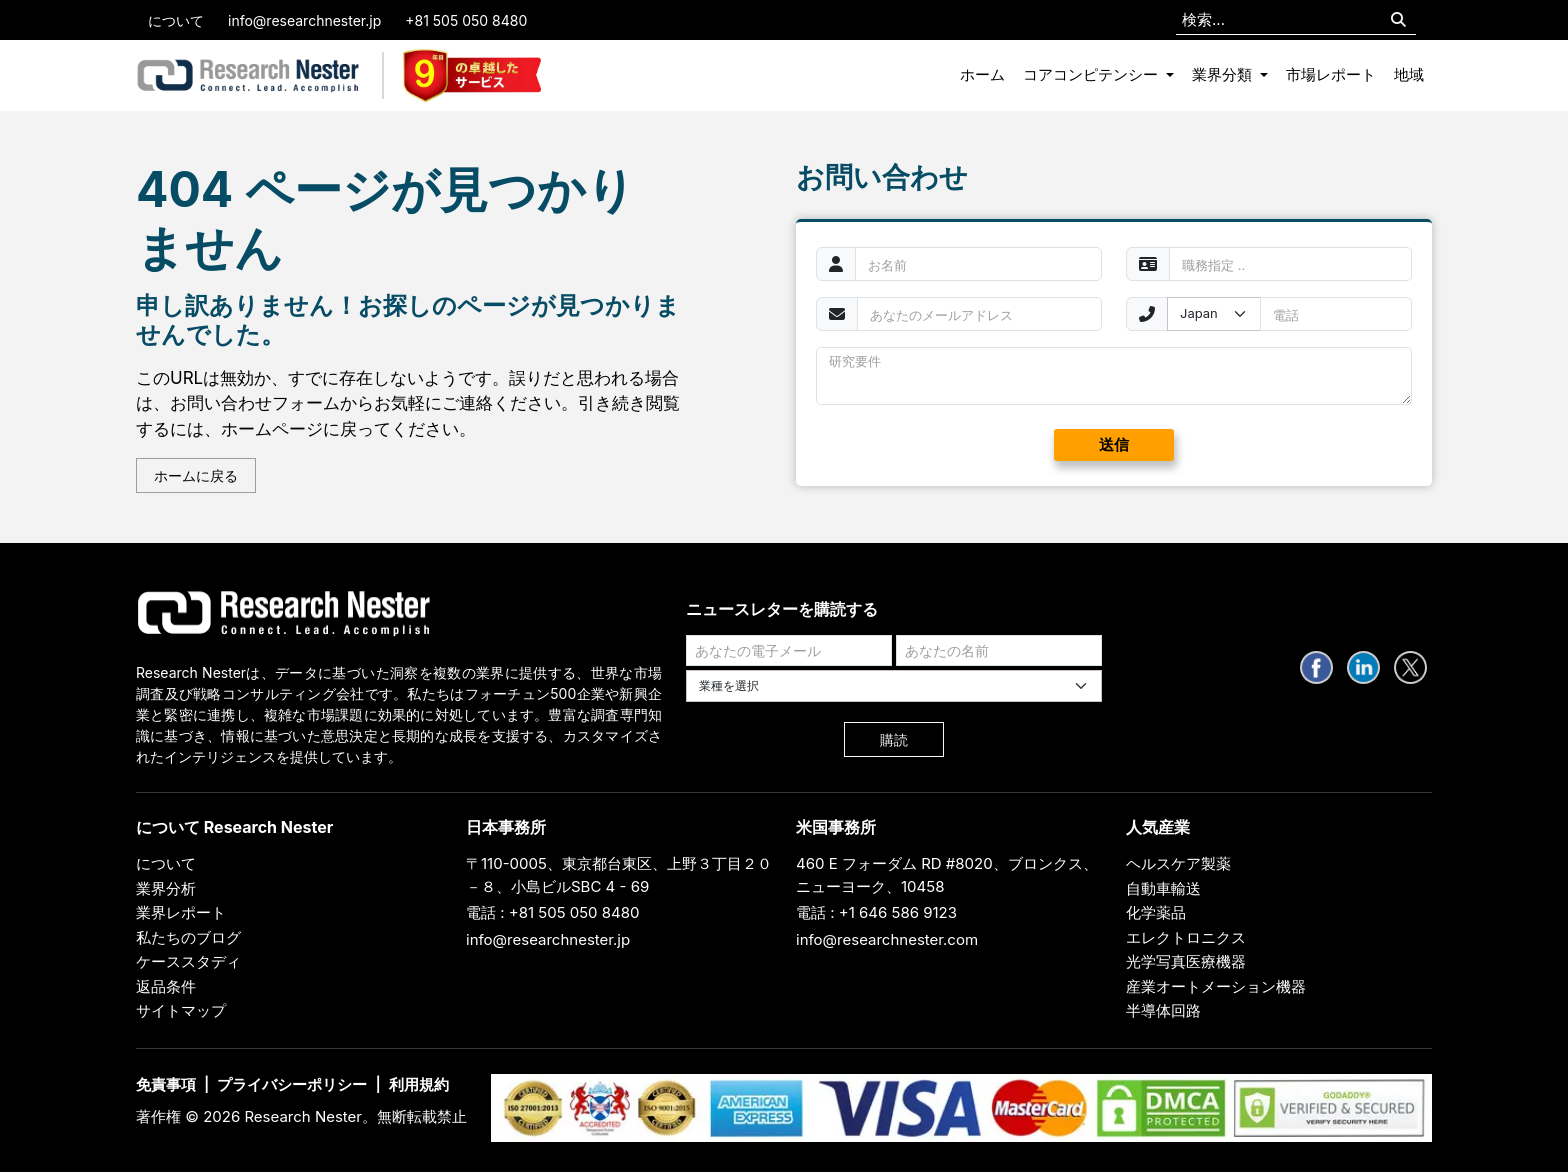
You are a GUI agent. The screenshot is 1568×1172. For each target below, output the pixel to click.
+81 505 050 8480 (466, 20)
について (176, 20)
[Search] (1398, 20)
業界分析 (166, 888)
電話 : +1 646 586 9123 (876, 912)
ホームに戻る (196, 475)
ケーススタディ (188, 961)
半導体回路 (1163, 1010)
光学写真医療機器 (1186, 961)
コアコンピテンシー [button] (1092, 74)
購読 (894, 739)
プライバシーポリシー (292, 1084)
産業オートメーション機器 (1216, 986)
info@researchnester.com (887, 939)
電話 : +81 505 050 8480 (553, 912)
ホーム (982, 74)
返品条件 (166, 986)
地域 (1409, 74)
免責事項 (166, 1084)
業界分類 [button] (1224, 74)
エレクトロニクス (1186, 937)
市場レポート (1331, 74)
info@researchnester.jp (304, 20)
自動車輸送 (1163, 888)
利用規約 (419, 1084)
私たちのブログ (188, 937)
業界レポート (181, 912)
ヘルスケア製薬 (1178, 863)
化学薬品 (1156, 912)
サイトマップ (181, 1010)
